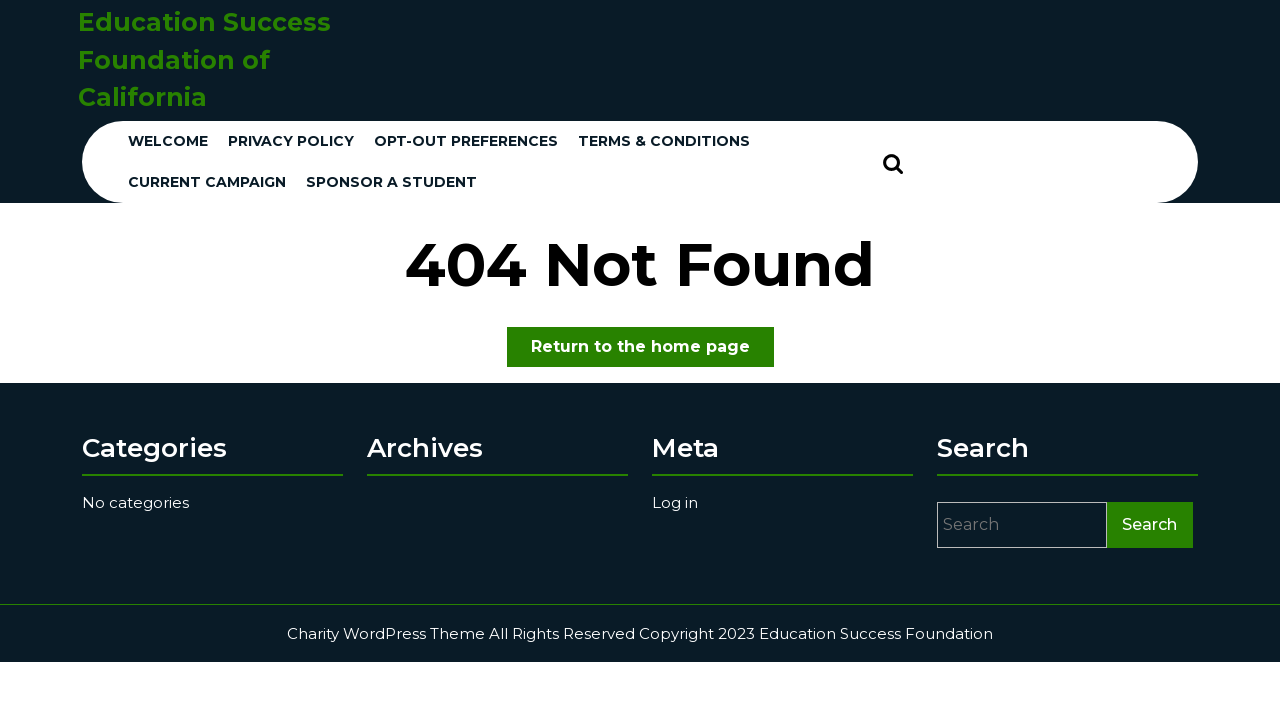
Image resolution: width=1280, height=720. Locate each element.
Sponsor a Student (391, 182)
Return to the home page (652, 350)
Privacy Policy (291, 141)
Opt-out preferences (466, 141)
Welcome (168, 141)
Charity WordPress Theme (386, 633)
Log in (675, 502)
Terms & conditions (664, 141)
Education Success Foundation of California (204, 59)
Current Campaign (207, 182)
